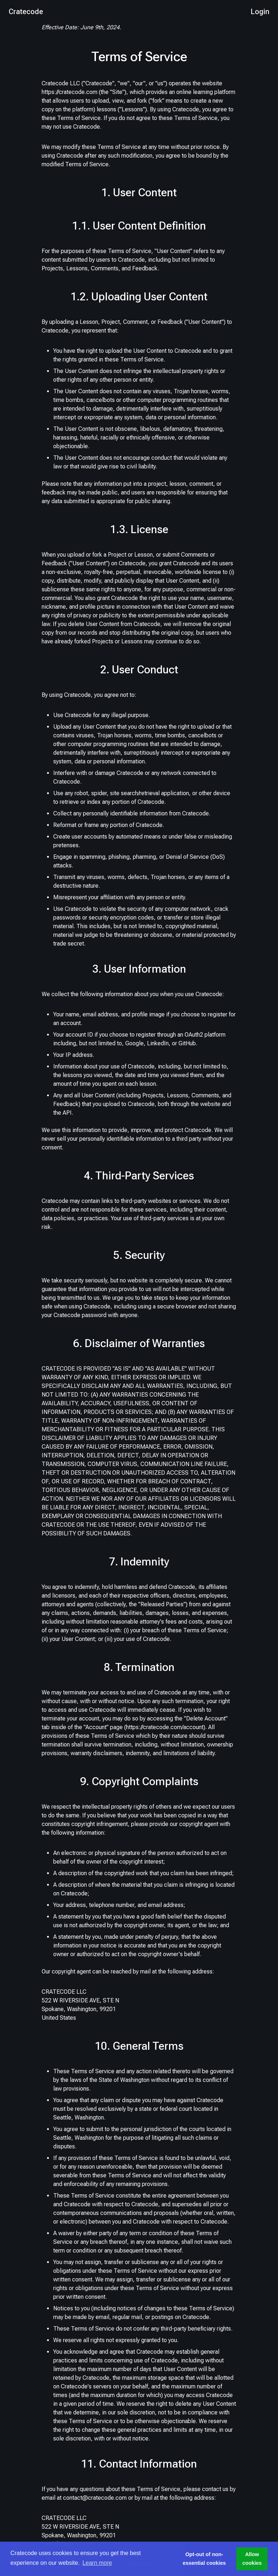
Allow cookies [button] (252, 2558)
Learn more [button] (97, 2563)
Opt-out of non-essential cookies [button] (204, 2558)
